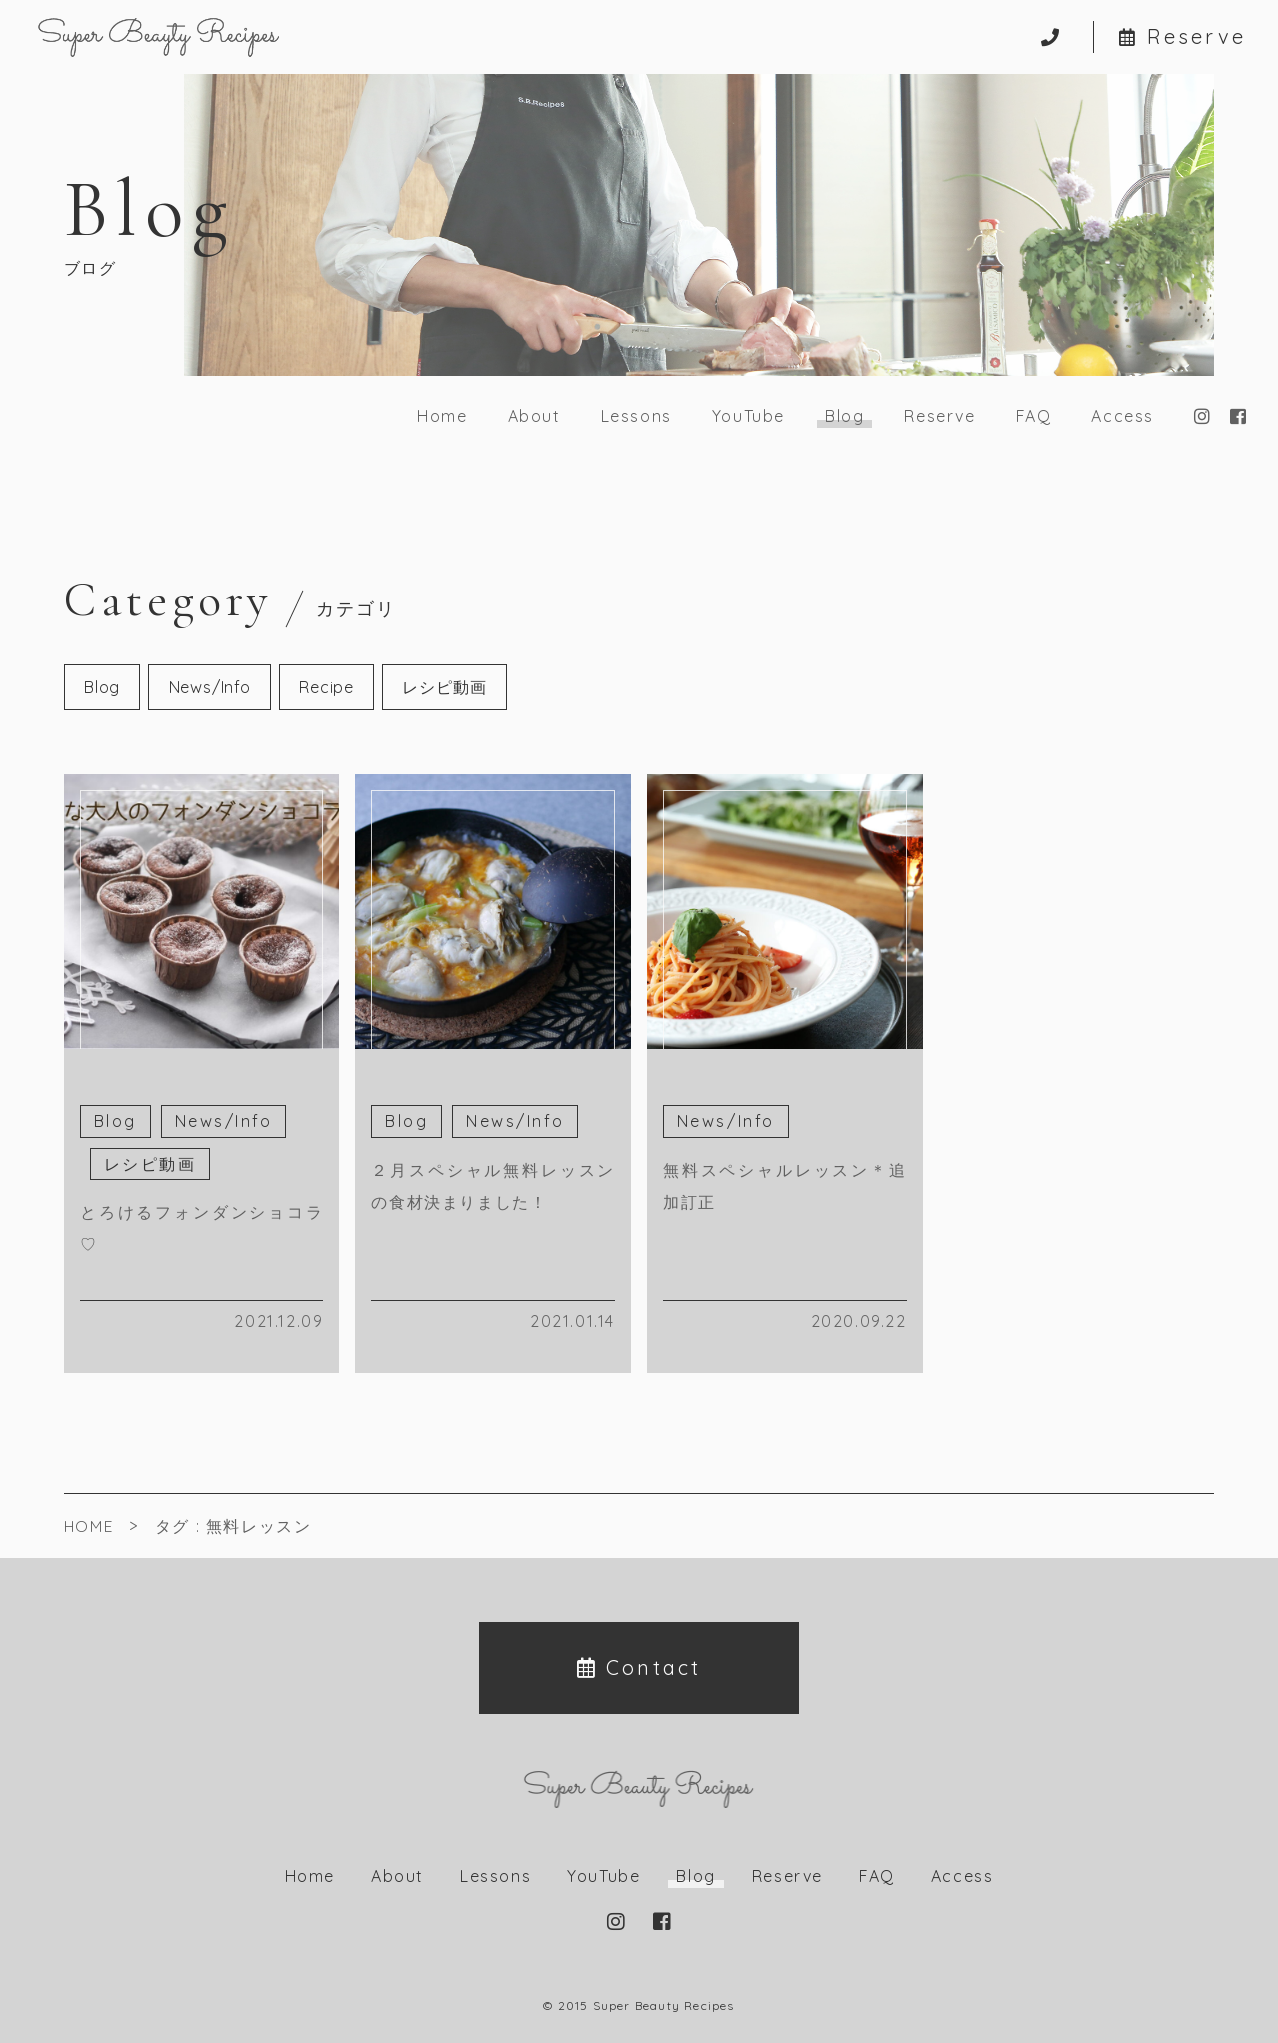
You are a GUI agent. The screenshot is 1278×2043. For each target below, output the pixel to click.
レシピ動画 (444, 687)
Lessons (636, 416)
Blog (102, 687)
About (534, 416)
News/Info (210, 687)
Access (1122, 416)
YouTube (748, 416)
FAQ (1034, 416)
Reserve (1182, 37)
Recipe (326, 687)
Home (442, 416)
